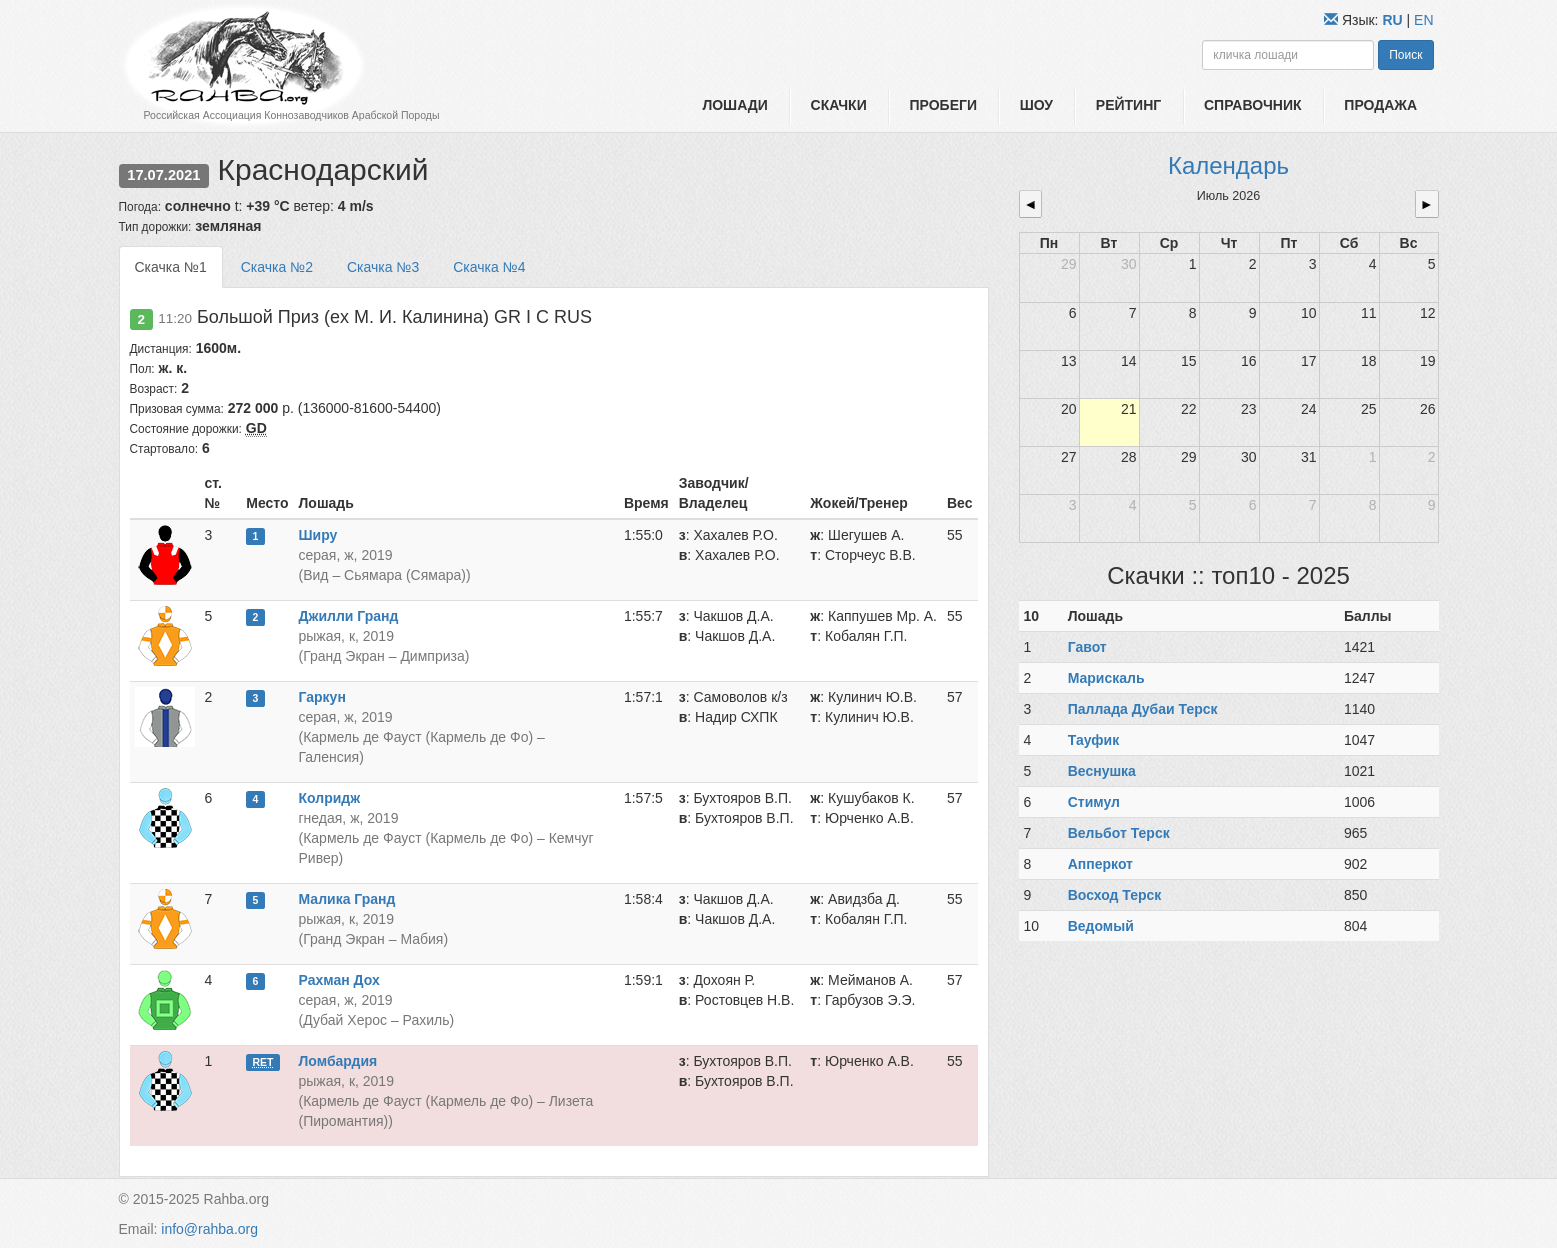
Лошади (734, 105)
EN (1423, 20)
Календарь (1228, 165)
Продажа (1380, 105)
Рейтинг (1128, 105)
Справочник (1253, 105)
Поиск (1405, 55)
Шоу (1036, 105)
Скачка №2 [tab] (277, 267)
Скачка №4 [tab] (489, 267)
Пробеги (943, 105)
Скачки (839, 105)
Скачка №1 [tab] (171, 267)
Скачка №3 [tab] (383, 267)
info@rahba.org (209, 1229)
